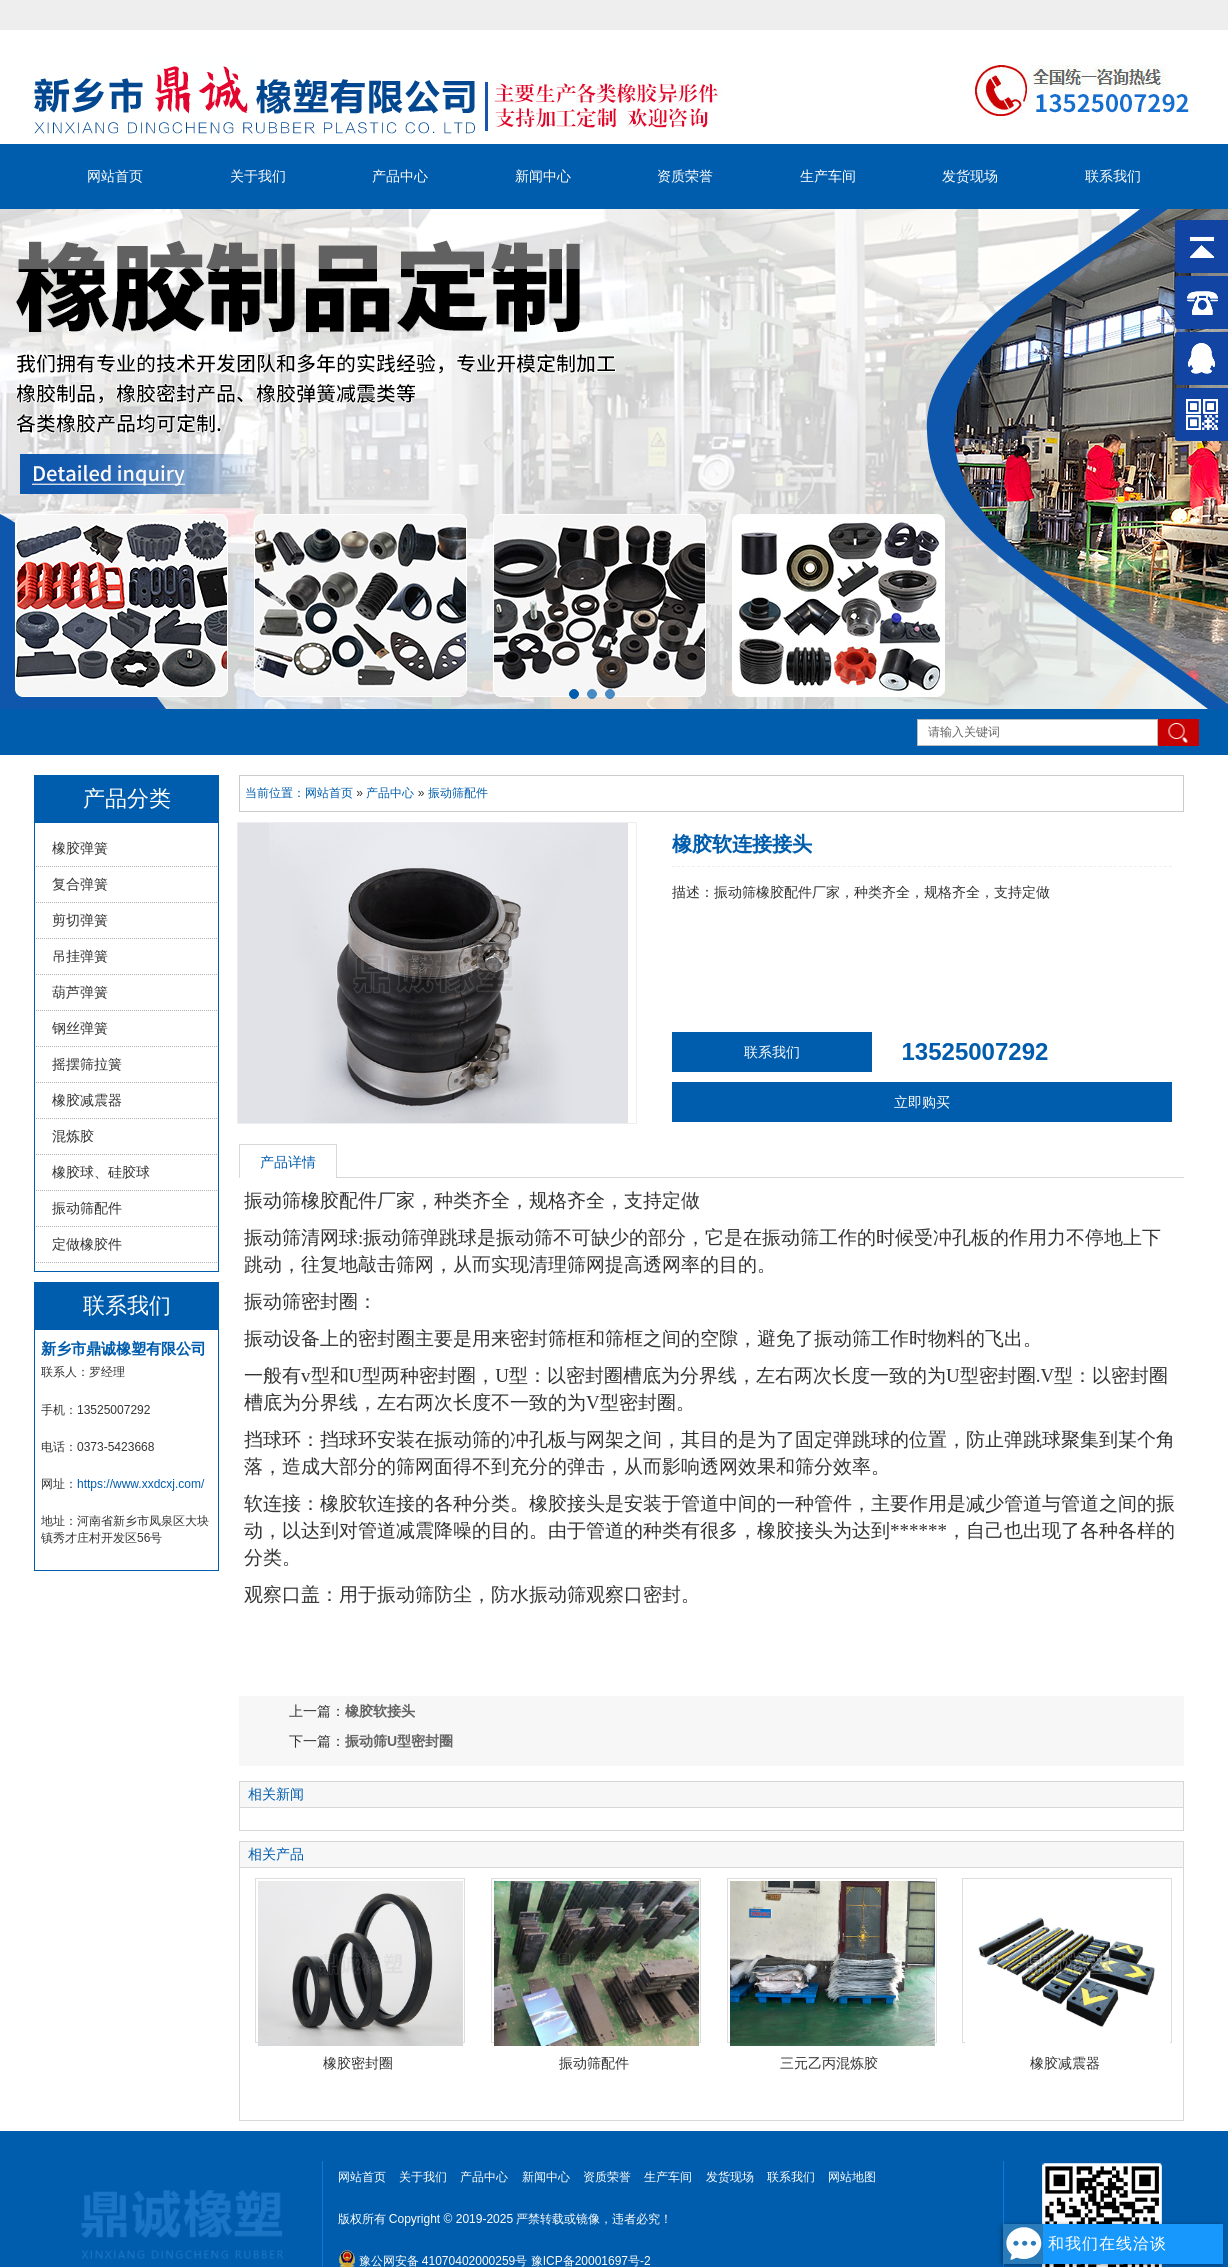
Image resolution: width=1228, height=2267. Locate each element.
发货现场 (970, 176)
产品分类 (127, 798)
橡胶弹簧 (80, 848)
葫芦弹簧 (80, 992)
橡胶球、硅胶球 (101, 1172)
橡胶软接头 (380, 1711)
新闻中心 (543, 176)
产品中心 (400, 176)
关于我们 (258, 176)
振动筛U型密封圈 (399, 1741)
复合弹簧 (80, 884)
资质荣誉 (685, 176)
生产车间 (828, 176)
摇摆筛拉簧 (87, 1064)
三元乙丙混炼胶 (829, 2063)
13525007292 (975, 1051)
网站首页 (115, 176)
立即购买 (922, 1102)
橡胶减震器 (87, 1100)
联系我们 (1113, 176)
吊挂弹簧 (80, 956)
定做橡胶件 (87, 1244)
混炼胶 (73, 1136)
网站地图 (852, 2177)
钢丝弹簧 (80, 1028)
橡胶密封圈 (358, 2063)
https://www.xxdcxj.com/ (140, 1484)
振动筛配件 (87, 1208)
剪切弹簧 (80, 920)
